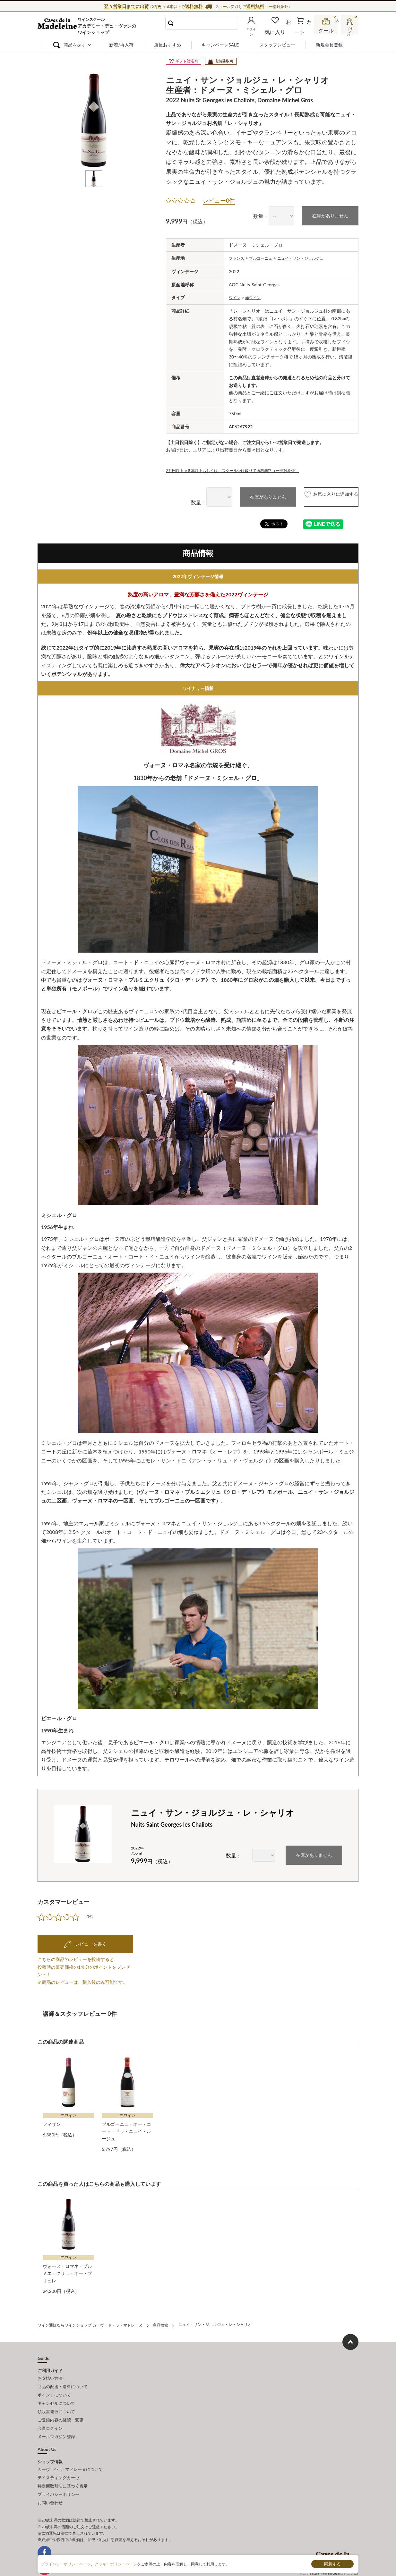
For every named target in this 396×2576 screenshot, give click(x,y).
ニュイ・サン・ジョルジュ (311, 257)
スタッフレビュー (277, 44)
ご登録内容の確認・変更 (60, 2407)
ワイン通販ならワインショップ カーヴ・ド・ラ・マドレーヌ (59, 26)
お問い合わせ (50, 2481)
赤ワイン (256, 296)
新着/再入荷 (121, 44)
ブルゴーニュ (265, 257)
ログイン (261, 30)
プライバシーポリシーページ (66, 2563)
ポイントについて (54, 2386)
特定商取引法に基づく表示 (63, 2467)
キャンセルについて (56, 2393)
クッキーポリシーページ (116, 2563)
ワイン (235, 296)
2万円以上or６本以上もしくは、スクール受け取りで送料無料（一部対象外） (243, 469)
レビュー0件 (219, 200)
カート (304, 30)
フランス (238, 257)
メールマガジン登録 (56, 2421)
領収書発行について (56, 2400)
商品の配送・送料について (63, 2379)
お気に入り (284, 30)
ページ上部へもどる (350, 2337)
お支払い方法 (50, 2372)
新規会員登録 (329, 44)
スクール (326, 30)
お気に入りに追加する (318, 495)
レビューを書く (90, 1942)
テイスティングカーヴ (58, 2460)
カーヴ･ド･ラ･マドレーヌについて (70, 2453)
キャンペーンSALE (220, 44)
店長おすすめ (167, 44)
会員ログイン (50, 2414)
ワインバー (349, 29)
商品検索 (160, 2320)
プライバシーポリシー (58, 2474)
